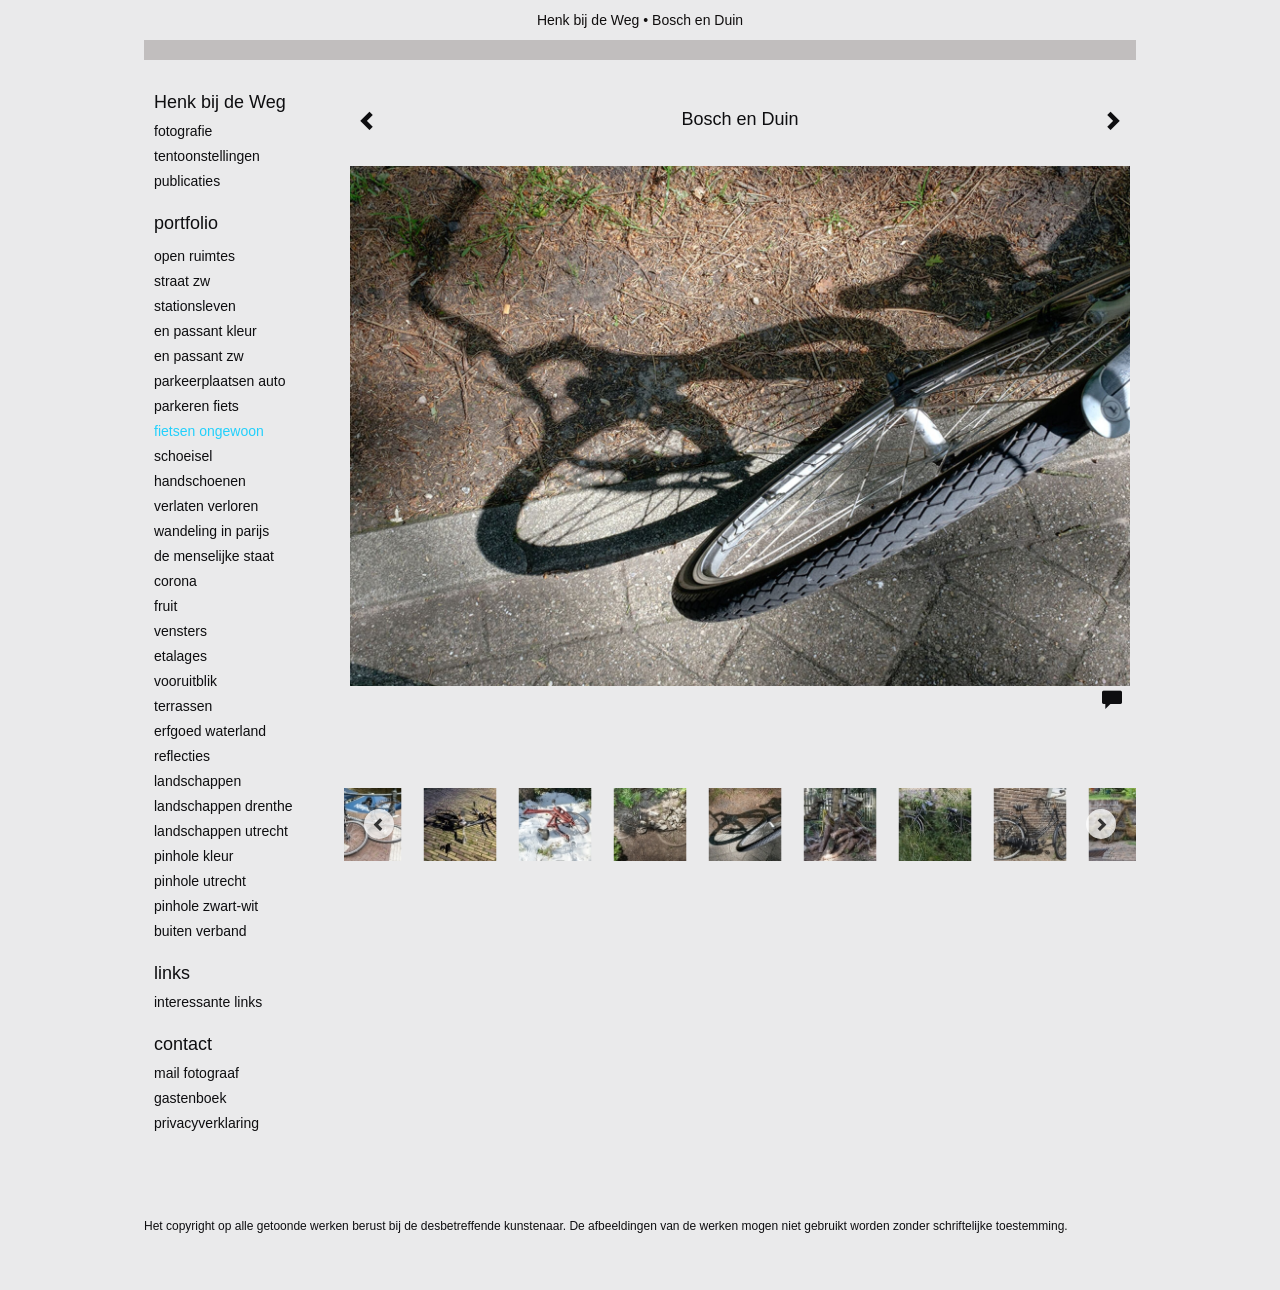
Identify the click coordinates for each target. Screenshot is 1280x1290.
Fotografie (183, 131)
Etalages (180, 656)
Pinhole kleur (193, 856)
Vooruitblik (185, 681)
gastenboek (190, 1098)
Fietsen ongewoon (209, 431)
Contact (183, 1044)
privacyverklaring (206, 1123)
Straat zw (182, 281)
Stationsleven (195, 306)
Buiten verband (200, 931)
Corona (175, 581)
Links (172, 973)
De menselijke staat (214, 556)
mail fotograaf (196, 1073)
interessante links (208, 1002)
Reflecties (182, 756)
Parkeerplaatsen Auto (220, 381)
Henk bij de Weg (588, 20)
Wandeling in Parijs (211, 531)
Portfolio (186, 223)
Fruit (165, 606)
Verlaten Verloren (206, 506)
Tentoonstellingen (207, 156)
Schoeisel (183, 456)
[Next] (1101, 824)
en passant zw (199, 356)
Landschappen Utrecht (221, 831)
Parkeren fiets (196, 406)
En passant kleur (205, 331)
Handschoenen (200, 481)
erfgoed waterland (210, 731)
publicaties (187, 181)
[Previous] (379, 824)
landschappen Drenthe (223, 806)
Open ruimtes (194, 256)
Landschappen (197, 781)
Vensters (180, 631)
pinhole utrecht (200, 881)
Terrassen (183, 706)
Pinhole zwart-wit (206, 906)
